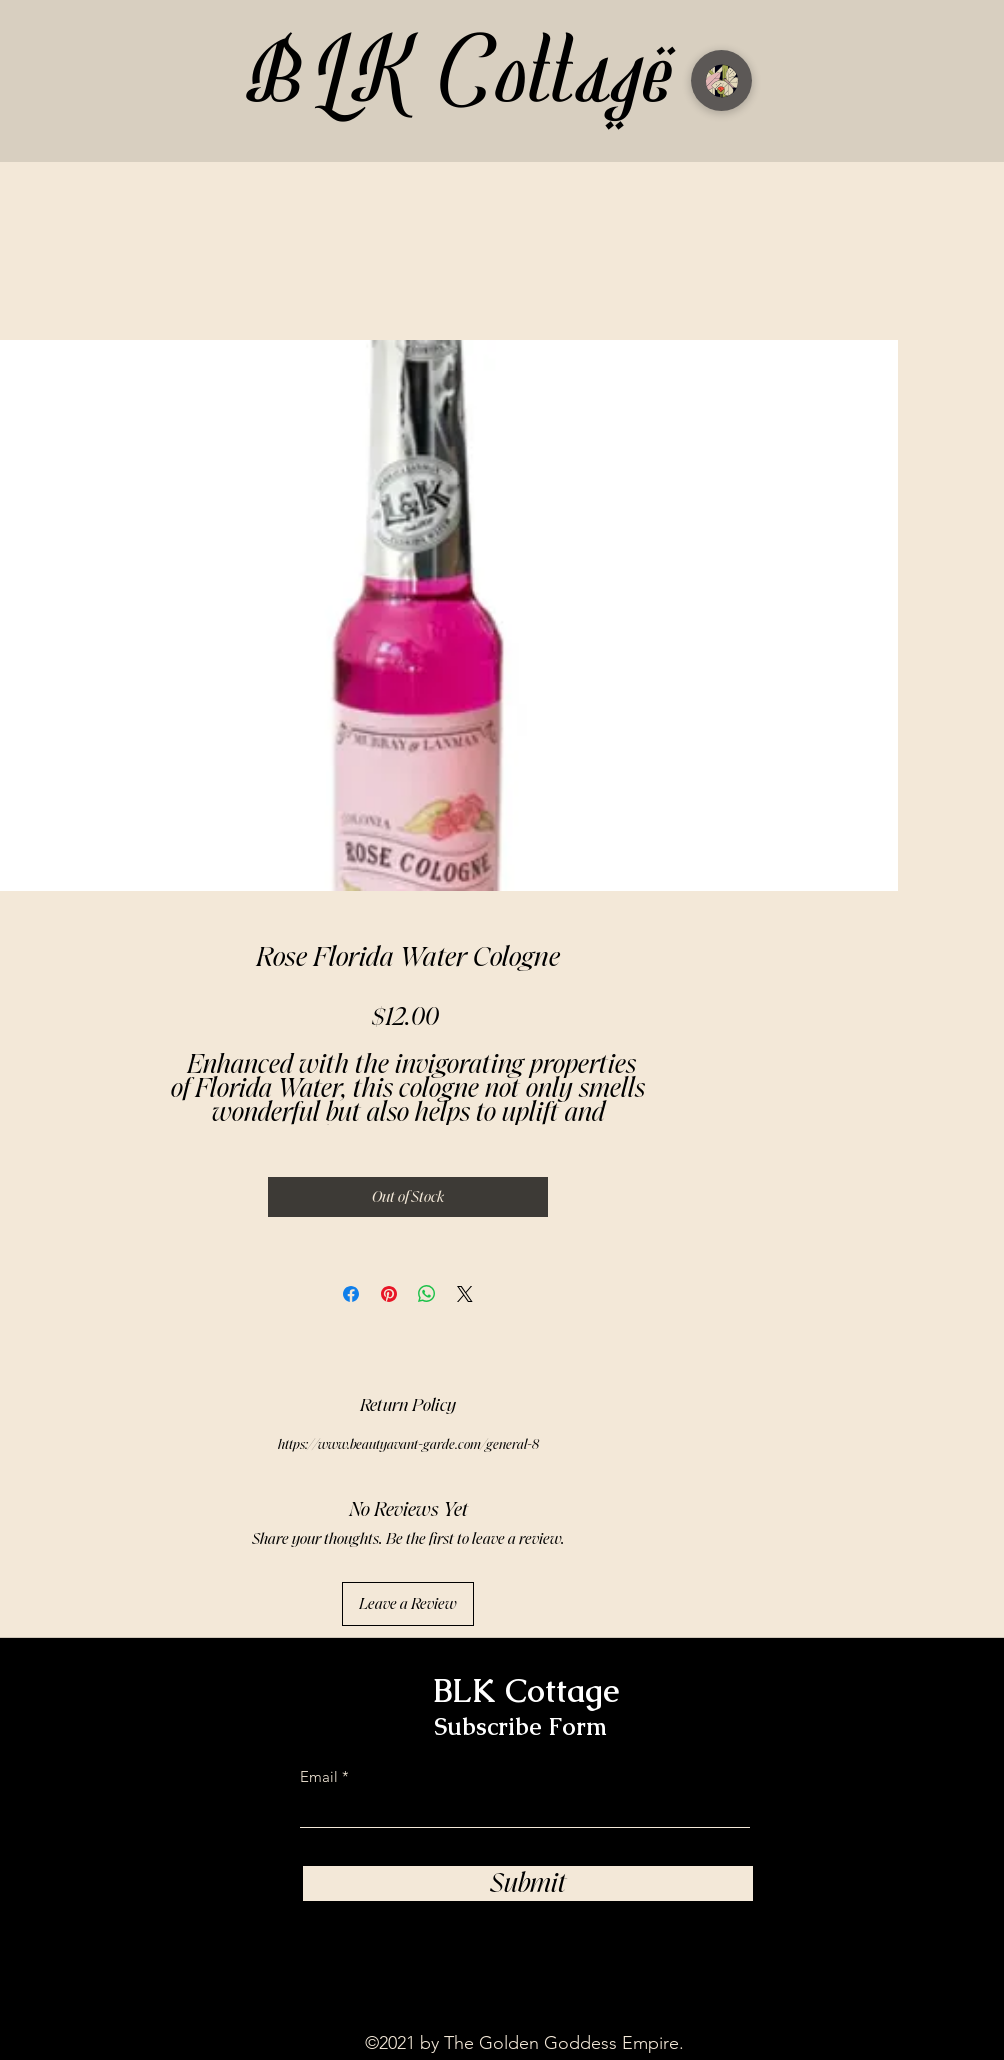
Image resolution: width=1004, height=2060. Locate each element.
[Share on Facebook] (351, 1294)
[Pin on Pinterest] (389, 1294)
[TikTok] (703, 1948)
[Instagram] (762, 1948)
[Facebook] (821, 1948)
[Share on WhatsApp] (427, 1294)
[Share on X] (465, 1294)
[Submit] (528, 1883)
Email (319, 1776)
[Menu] (721, 80)
